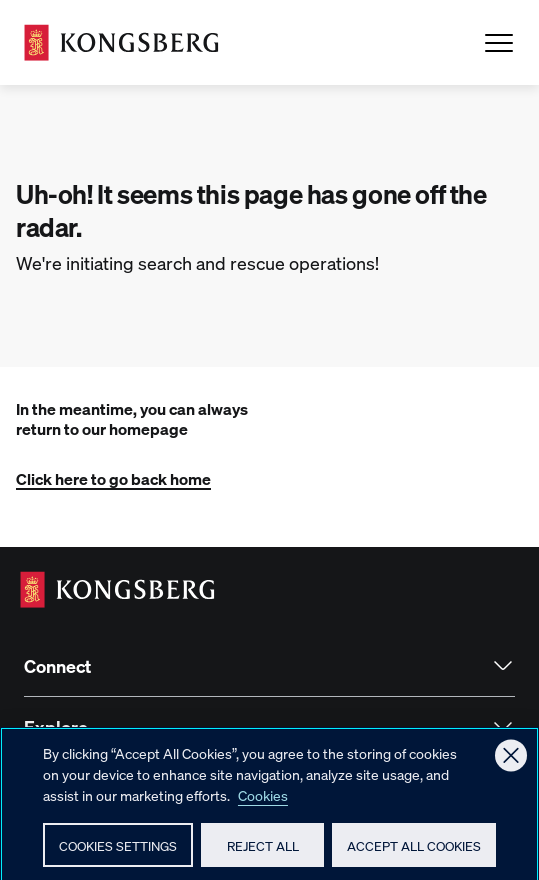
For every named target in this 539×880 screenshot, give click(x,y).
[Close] (511, 765)
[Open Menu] (499, 43)
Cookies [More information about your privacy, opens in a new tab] (263, 805)
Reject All (263, 854)
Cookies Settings (118, 855)
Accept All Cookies (414, 854)
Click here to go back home (113, 478)
